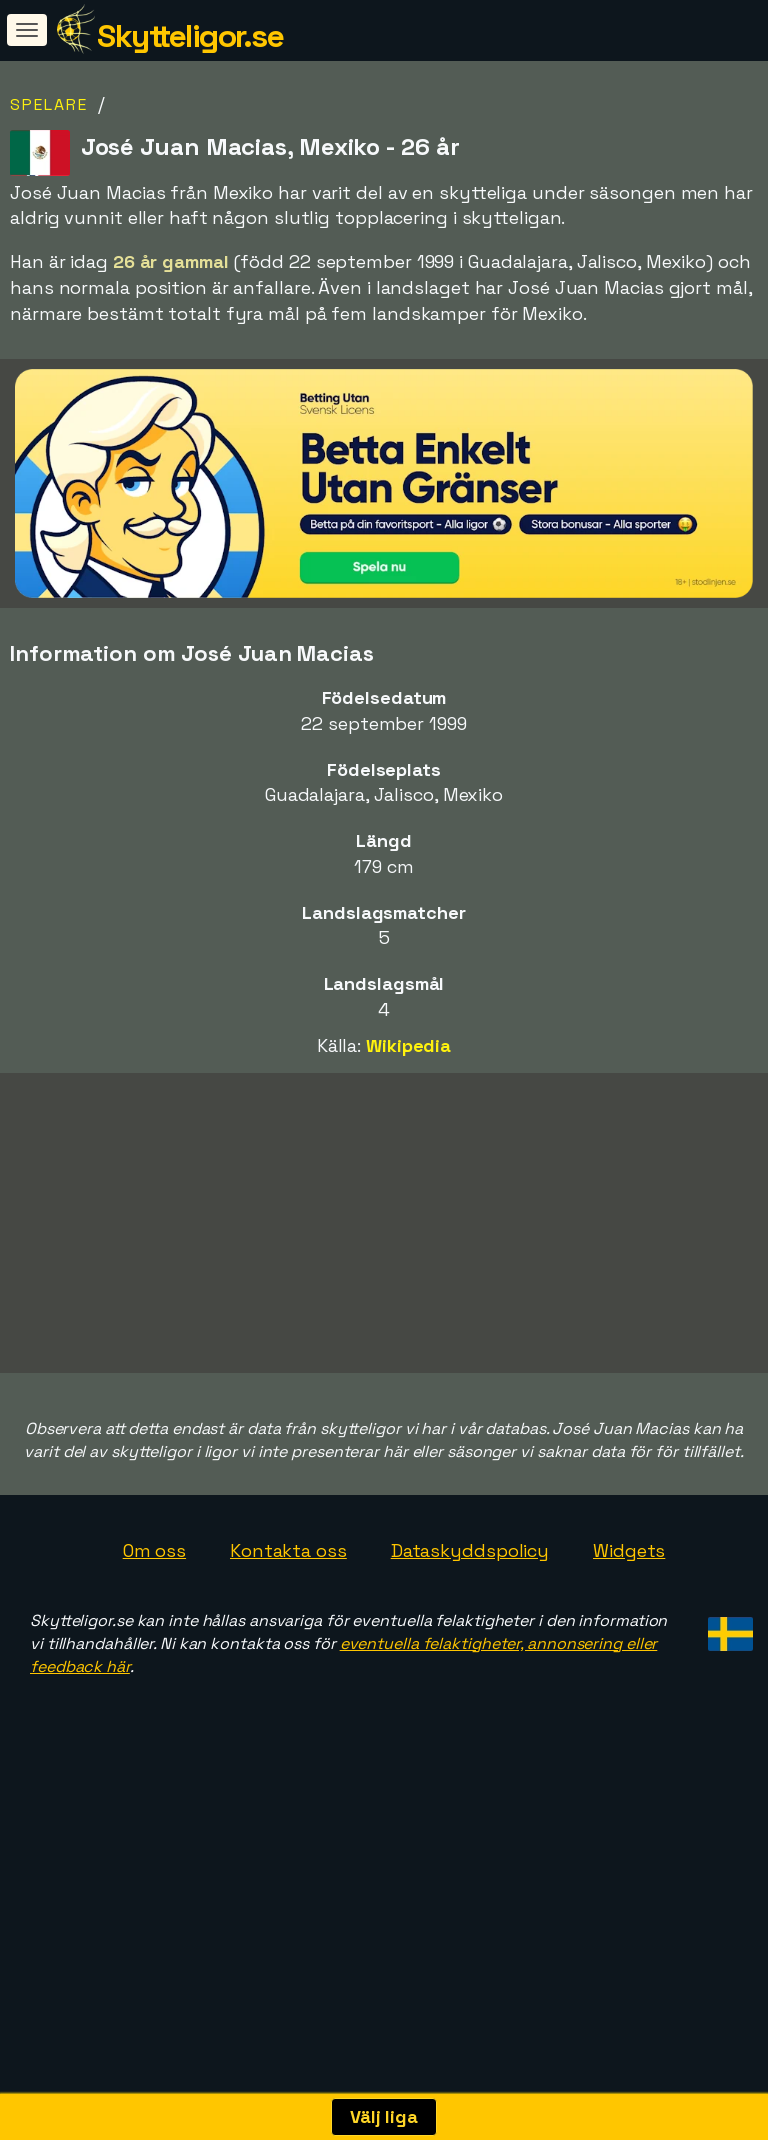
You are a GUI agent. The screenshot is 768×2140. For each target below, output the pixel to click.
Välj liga (384, 2116)
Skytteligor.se (190, 36)
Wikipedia (408, 1045)
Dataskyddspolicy (470, 1554)
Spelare (49, 104)
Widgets (629, 1554)
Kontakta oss (288, 1554)
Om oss (154, 1554)
